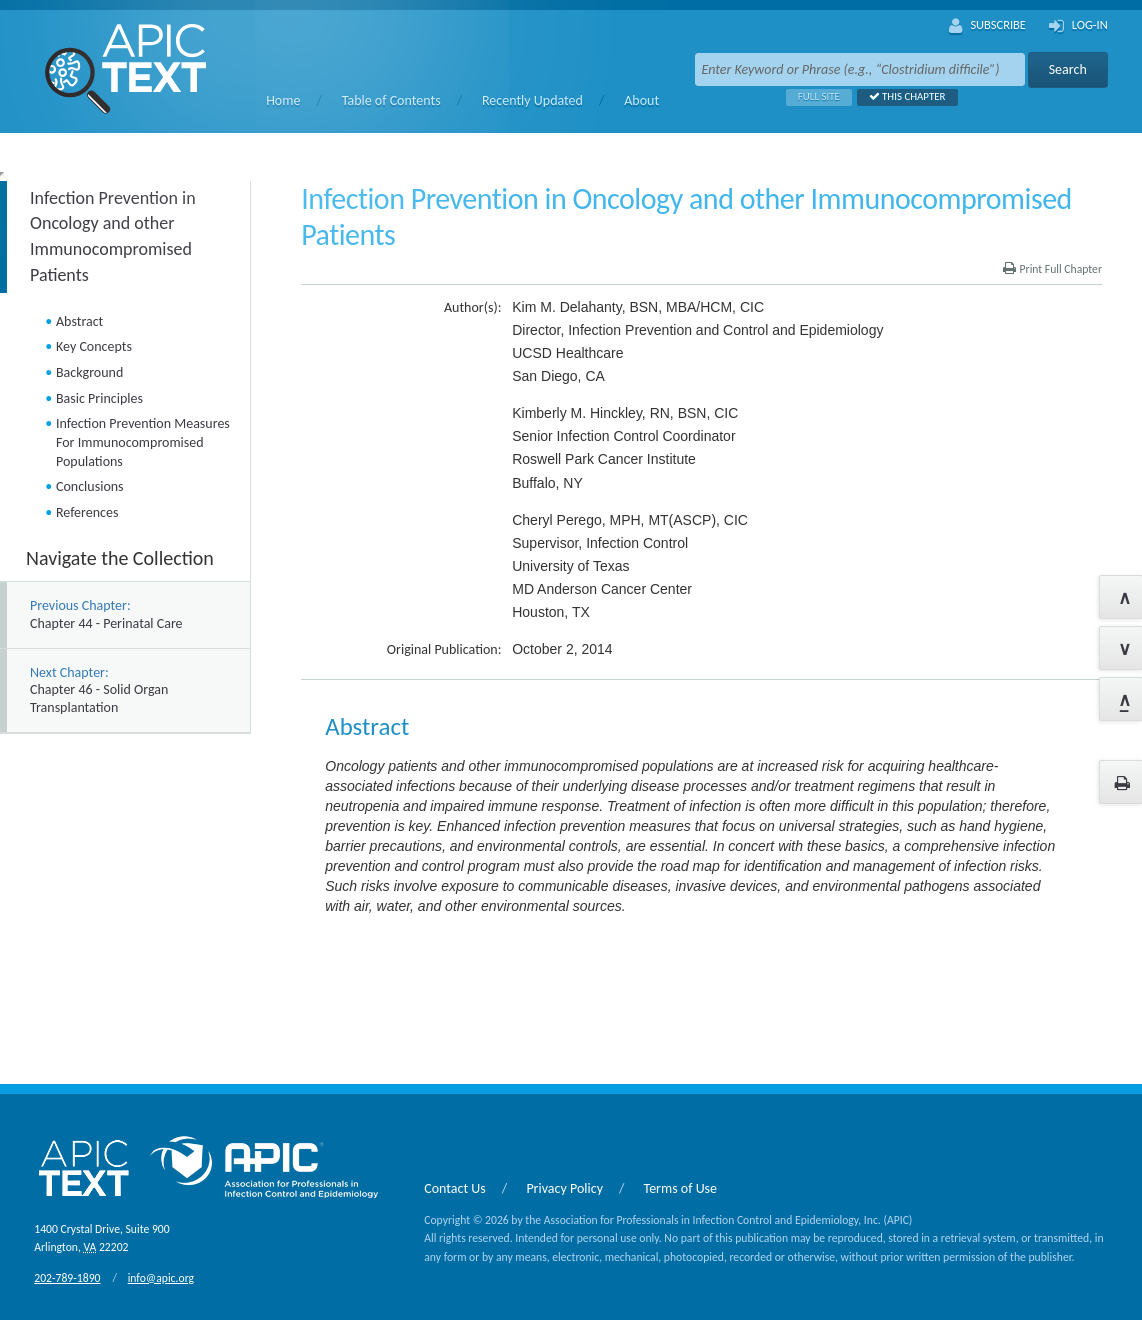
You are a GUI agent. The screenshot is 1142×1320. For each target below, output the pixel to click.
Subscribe (987, 26)
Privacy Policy (564, 1188)
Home (283, 100)
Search (1068, 69)
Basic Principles (99, 398)
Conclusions (90, 486)
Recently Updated (532, 100)
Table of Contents (391, 100)
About (641, 100)
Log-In (1078, 26)
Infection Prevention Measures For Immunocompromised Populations (143, 442)
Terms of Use (681, 1188)
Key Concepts (94, 346)
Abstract (79, 321)
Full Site (813, 96)
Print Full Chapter (1052, 269)
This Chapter (901, 96)
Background (89, 372)
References (87, 512)
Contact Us (455, 1188)
